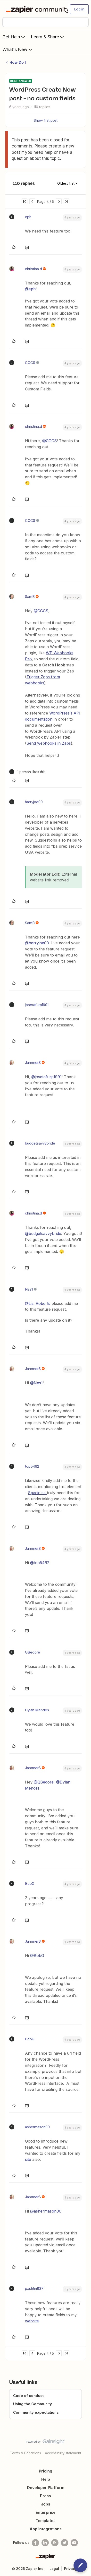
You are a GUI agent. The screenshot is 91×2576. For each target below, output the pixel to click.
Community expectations (36, 2412)
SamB (30, 596)
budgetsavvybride (40, 1143)
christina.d (33, 269)
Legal (54, 2569)
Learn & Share (48, 37)
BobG (29, 1883)
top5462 (32, 1466)
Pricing (45, 2471)
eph (28, 217)
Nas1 (29, 1289)
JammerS (33, 1062)
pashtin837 (34, 2288)
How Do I (17, 62)
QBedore (32, 1652)
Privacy (70, 2569)
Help (45, 2479)
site (28, 2159)
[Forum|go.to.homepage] (35, 9)
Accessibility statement (63, 2453)
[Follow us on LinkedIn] (45, 2542)
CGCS (30, 362)
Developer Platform (45, 2487)
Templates (45, 2520)
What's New (17, 49)
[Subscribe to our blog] (54, 2542)
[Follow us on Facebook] (35, 2542)
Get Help (14, 37)
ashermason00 (37, 2127)
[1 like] (27, 771)
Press (45, 2495)
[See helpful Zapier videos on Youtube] (74, 2542)
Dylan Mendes (37, 1710)
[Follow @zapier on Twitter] (64, 2542)
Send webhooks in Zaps (48, 743)
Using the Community (32, 2404)
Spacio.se (37, 1492)
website (32, 2320)
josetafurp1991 (37, 1004)
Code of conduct (28, 2395)
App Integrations (46, 2528)
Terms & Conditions (25, 2453)
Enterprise (46, 2512)
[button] (79, 9)
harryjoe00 (34, 802)
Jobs (45, 2504)
